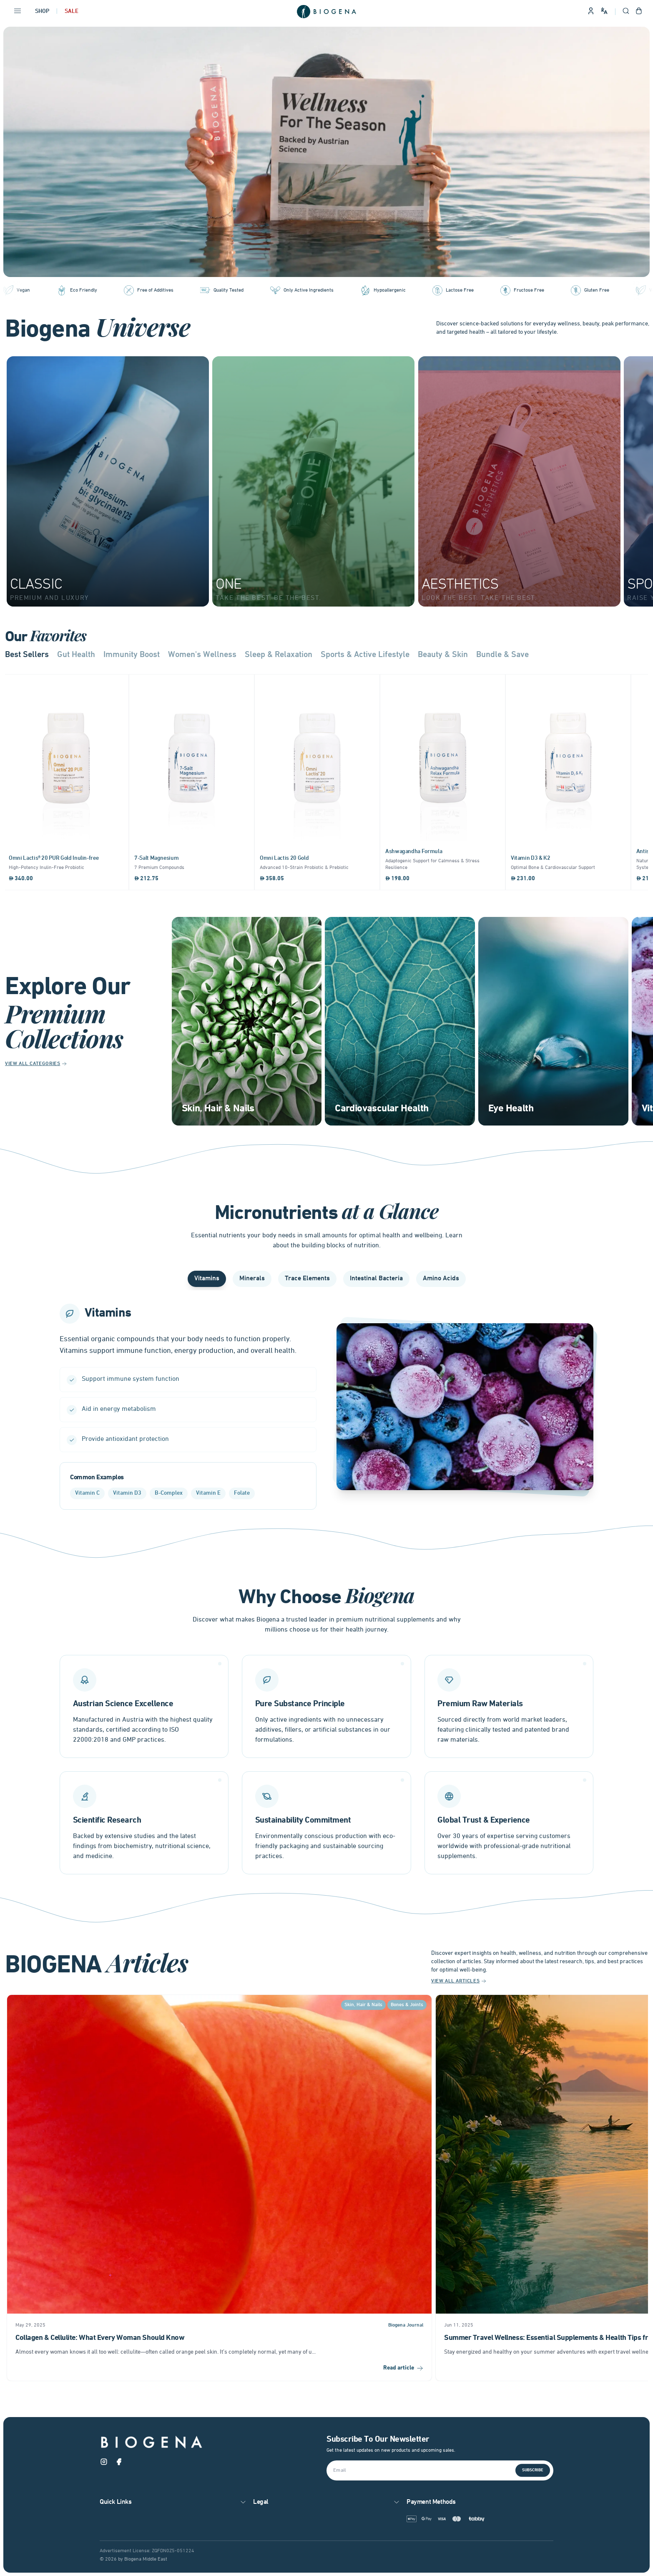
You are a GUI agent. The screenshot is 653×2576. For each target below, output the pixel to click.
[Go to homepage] (326, 11)
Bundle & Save (502, 655)
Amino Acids (441, 1279)
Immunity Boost (131, 655)
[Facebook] (119, 2464)
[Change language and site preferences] (604, 11)
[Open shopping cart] (639, 12)
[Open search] (626, 11)
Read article (403, 2370)
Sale (71, 11)
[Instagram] (104, 2464)
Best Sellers (27, 655)
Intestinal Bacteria (376, 1279)
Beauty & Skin (443, 655)
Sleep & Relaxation (278, 655)
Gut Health (76, 655)
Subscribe (532, 2470)
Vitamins (206, 1279)
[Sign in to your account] (591, 12)
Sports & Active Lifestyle (365, 655)
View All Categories (36, 1063)
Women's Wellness (202, 655)
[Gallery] (326, 151)
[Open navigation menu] (17, 11)
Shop (42, 11)
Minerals (252, 1279)
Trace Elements (307, 1279)
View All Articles (458, 1984)
